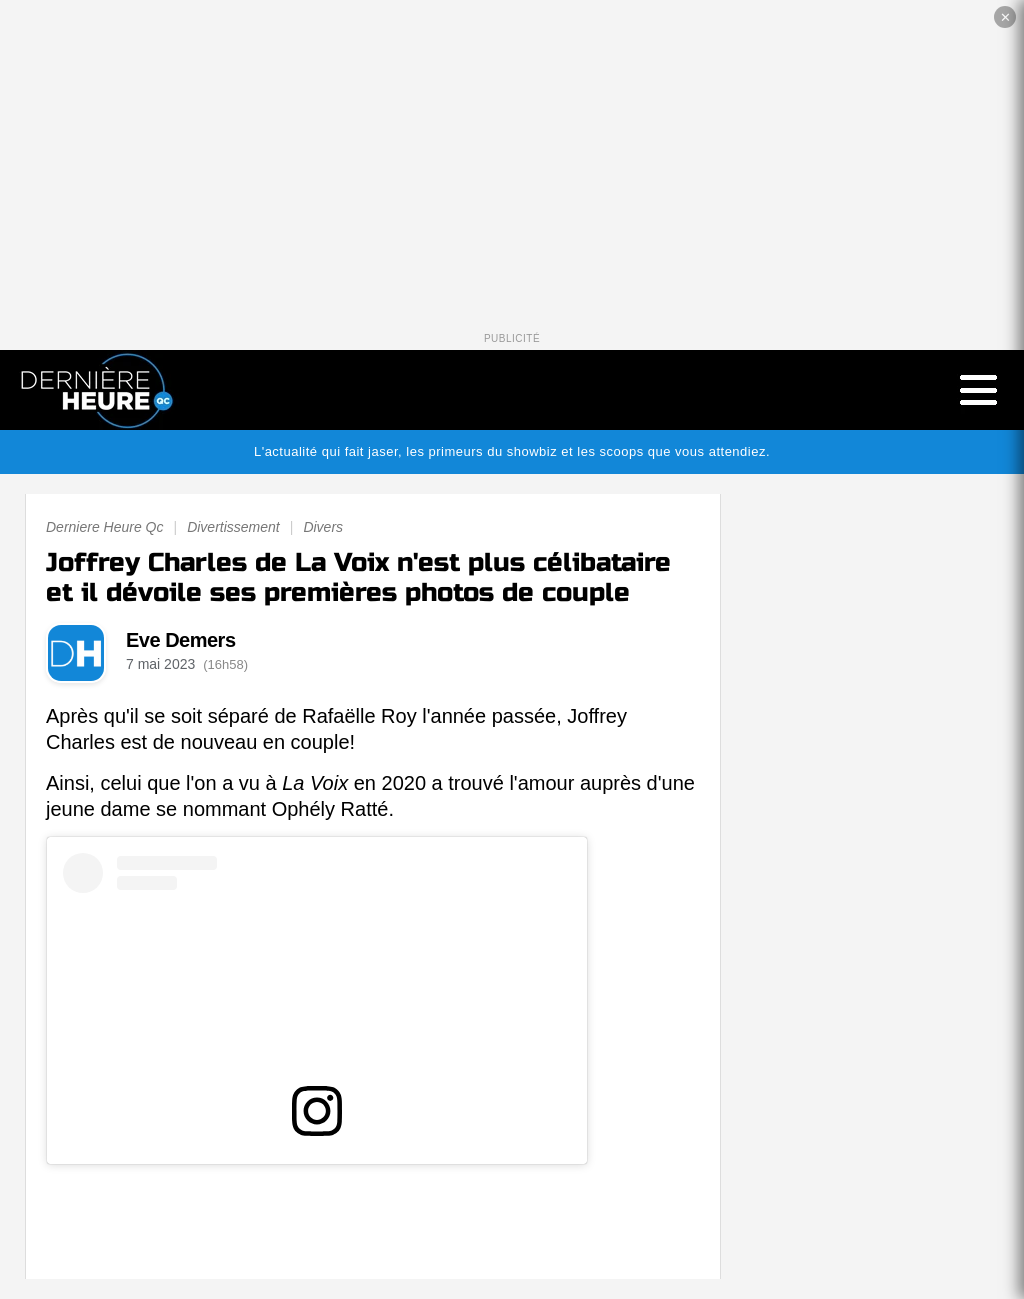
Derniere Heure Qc (105, 527)
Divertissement (233, 527)
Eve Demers (181, 640)
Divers (323, 527)
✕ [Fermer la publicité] (1005, 17)
